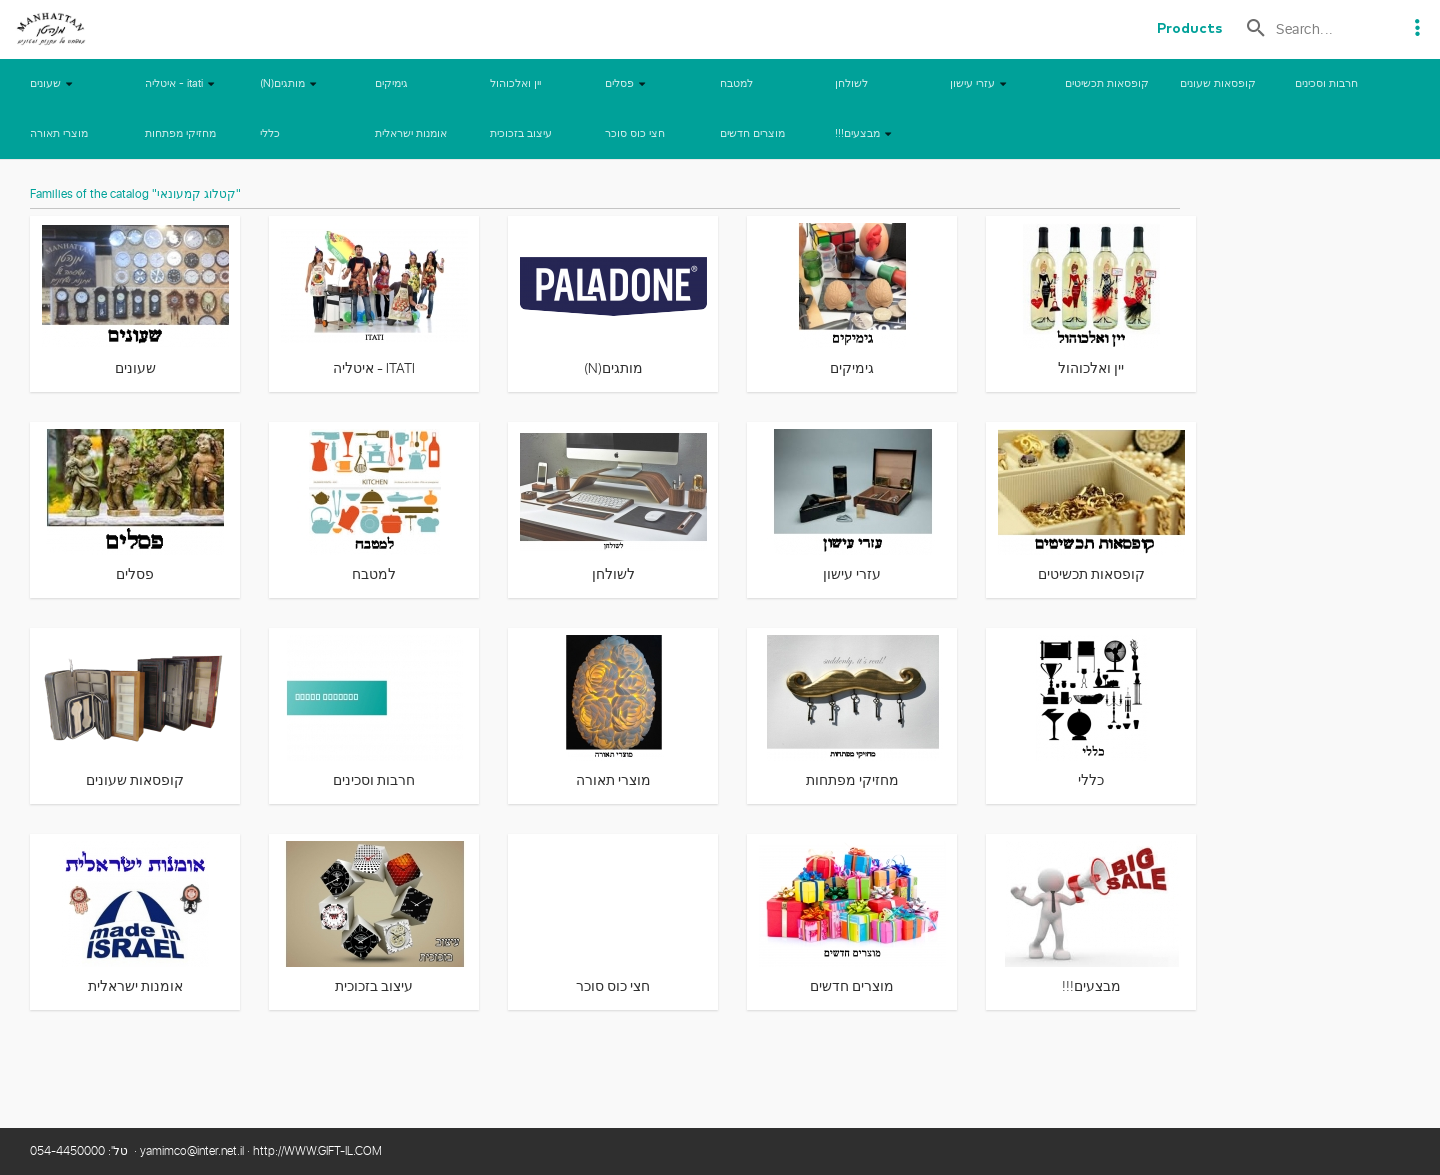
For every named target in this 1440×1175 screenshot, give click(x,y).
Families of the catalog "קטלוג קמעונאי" (135, 195)
